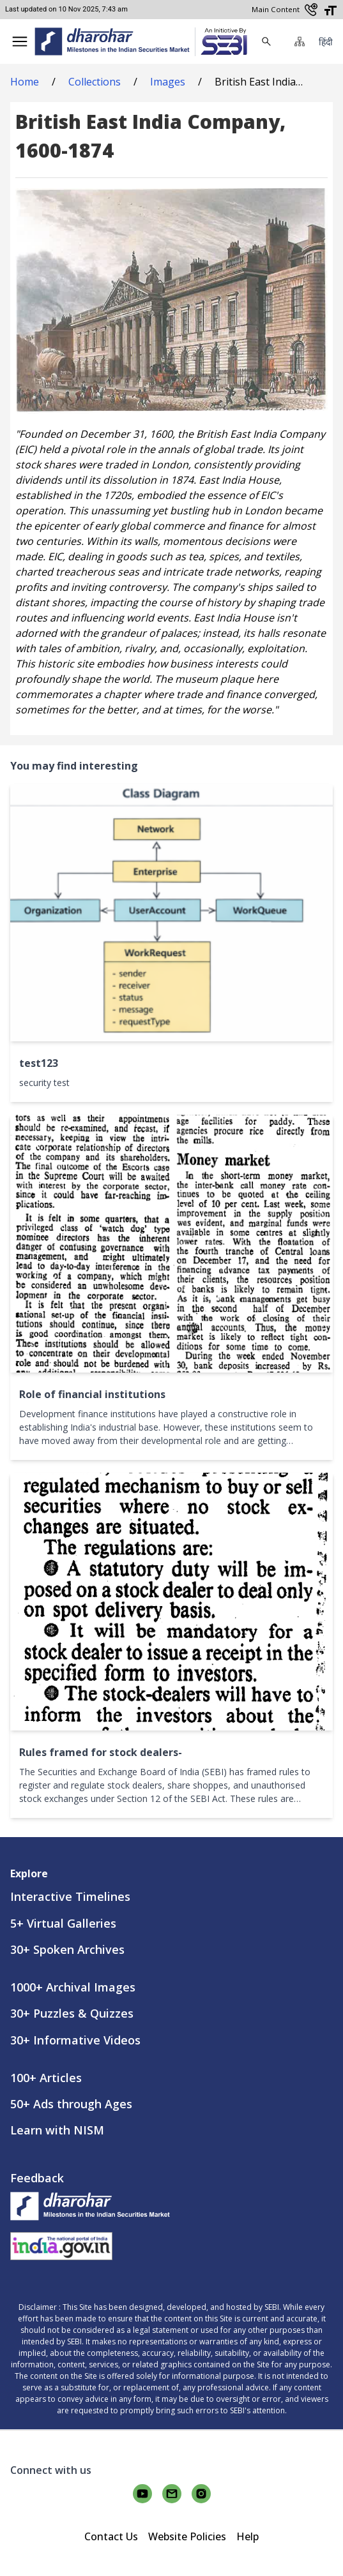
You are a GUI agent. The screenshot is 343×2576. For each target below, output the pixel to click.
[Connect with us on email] (171, 2493)
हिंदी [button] (326, 42)
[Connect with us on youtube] (142, 2493)
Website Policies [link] (187, 2536)
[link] (221, 41)
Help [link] (247, 2536)
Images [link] (167, 82)
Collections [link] (94, 82)
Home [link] (24, 82)
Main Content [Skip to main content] (276, 9)
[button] (19, 41)
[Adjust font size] (330, 9)
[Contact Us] (311, 9)
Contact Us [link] (111, 2536)
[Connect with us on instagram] (201, 2493)
